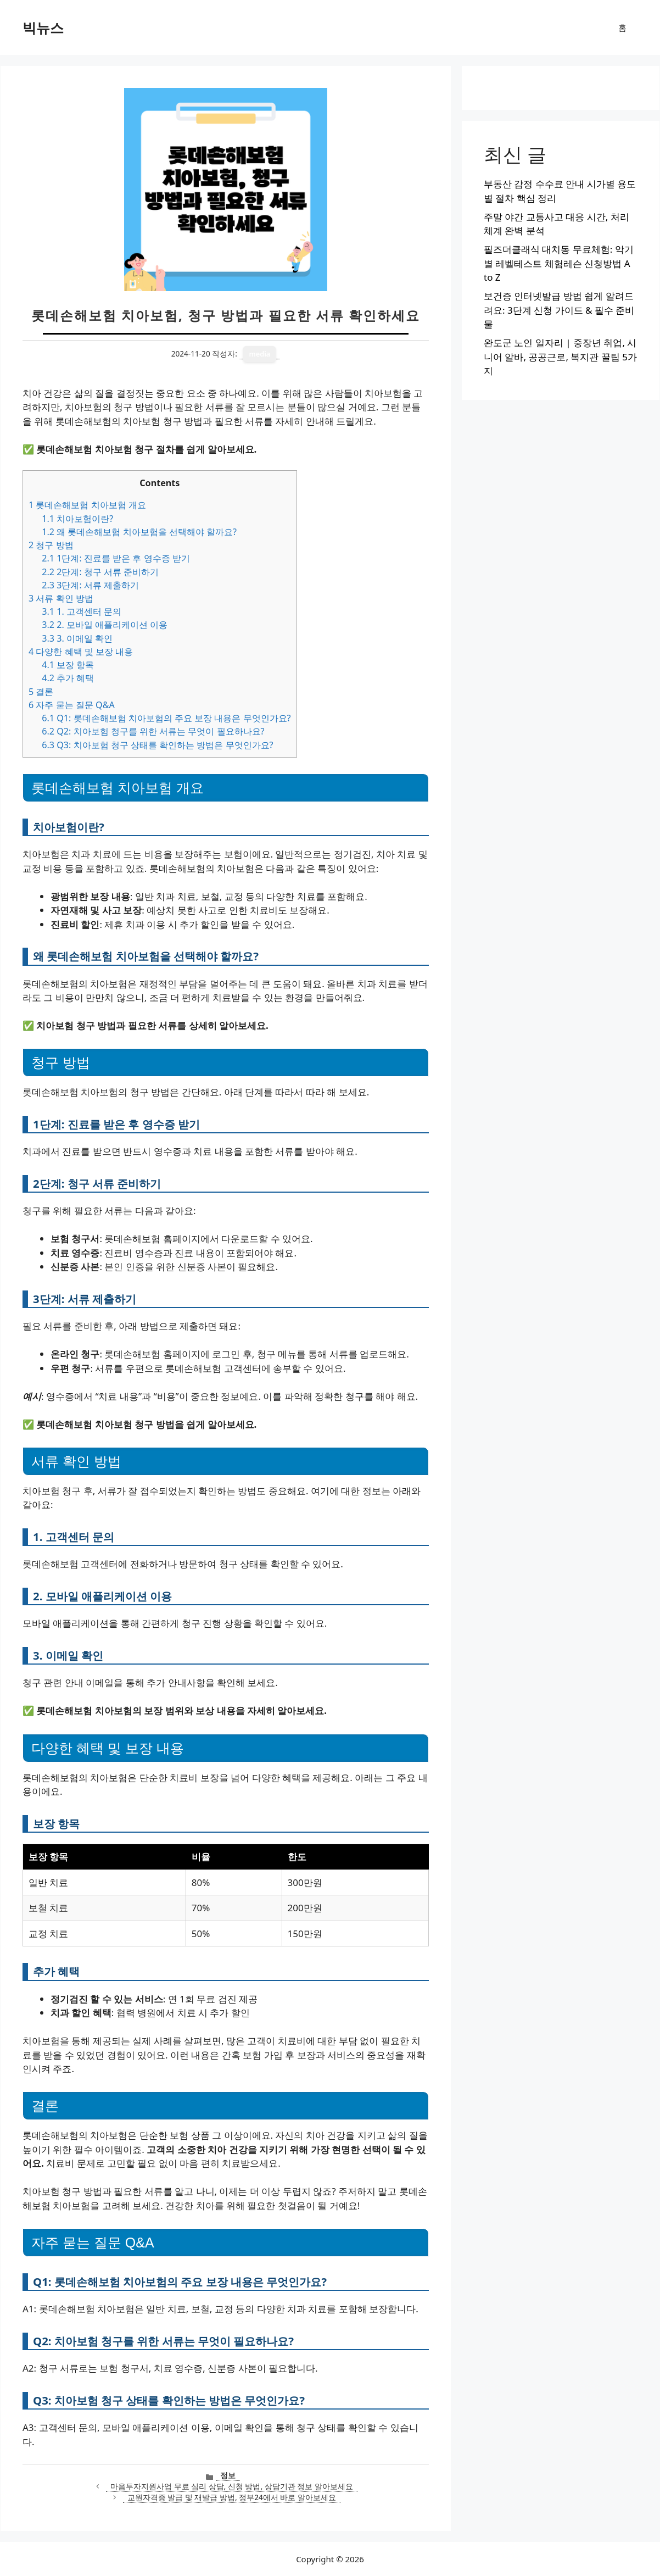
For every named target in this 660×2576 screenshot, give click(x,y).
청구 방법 (51, 545)
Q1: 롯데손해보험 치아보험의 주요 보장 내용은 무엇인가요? (166, 718)
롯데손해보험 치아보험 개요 (87, 505)
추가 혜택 (68, 678)
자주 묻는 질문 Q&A (72, 705)
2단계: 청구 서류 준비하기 (100, 572)
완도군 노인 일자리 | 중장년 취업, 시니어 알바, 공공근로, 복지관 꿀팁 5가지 (560, 356)
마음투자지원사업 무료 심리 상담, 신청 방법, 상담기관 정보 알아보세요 (231, 2486)
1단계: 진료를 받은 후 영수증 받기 (116, 558)
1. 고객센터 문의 (81, 611)
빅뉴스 (43, 27)
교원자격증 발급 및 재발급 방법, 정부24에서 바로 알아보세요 (231, 2497)
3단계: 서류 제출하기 (90, 585)
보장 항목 (68, 665)
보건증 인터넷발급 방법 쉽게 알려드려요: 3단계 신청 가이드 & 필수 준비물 (559, 310)
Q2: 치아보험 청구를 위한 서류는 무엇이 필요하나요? (153, 731)
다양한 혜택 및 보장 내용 (81, 652)
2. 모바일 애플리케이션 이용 (104, 625)
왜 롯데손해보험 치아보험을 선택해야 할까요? (139, 532)
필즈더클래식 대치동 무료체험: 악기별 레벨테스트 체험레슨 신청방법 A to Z (559, 263)
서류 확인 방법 (61, 598)
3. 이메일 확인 (77, 638)
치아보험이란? (77, 519)
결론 (41, 692)
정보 (228, 2475)
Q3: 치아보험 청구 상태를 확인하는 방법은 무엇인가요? (157, 745)
